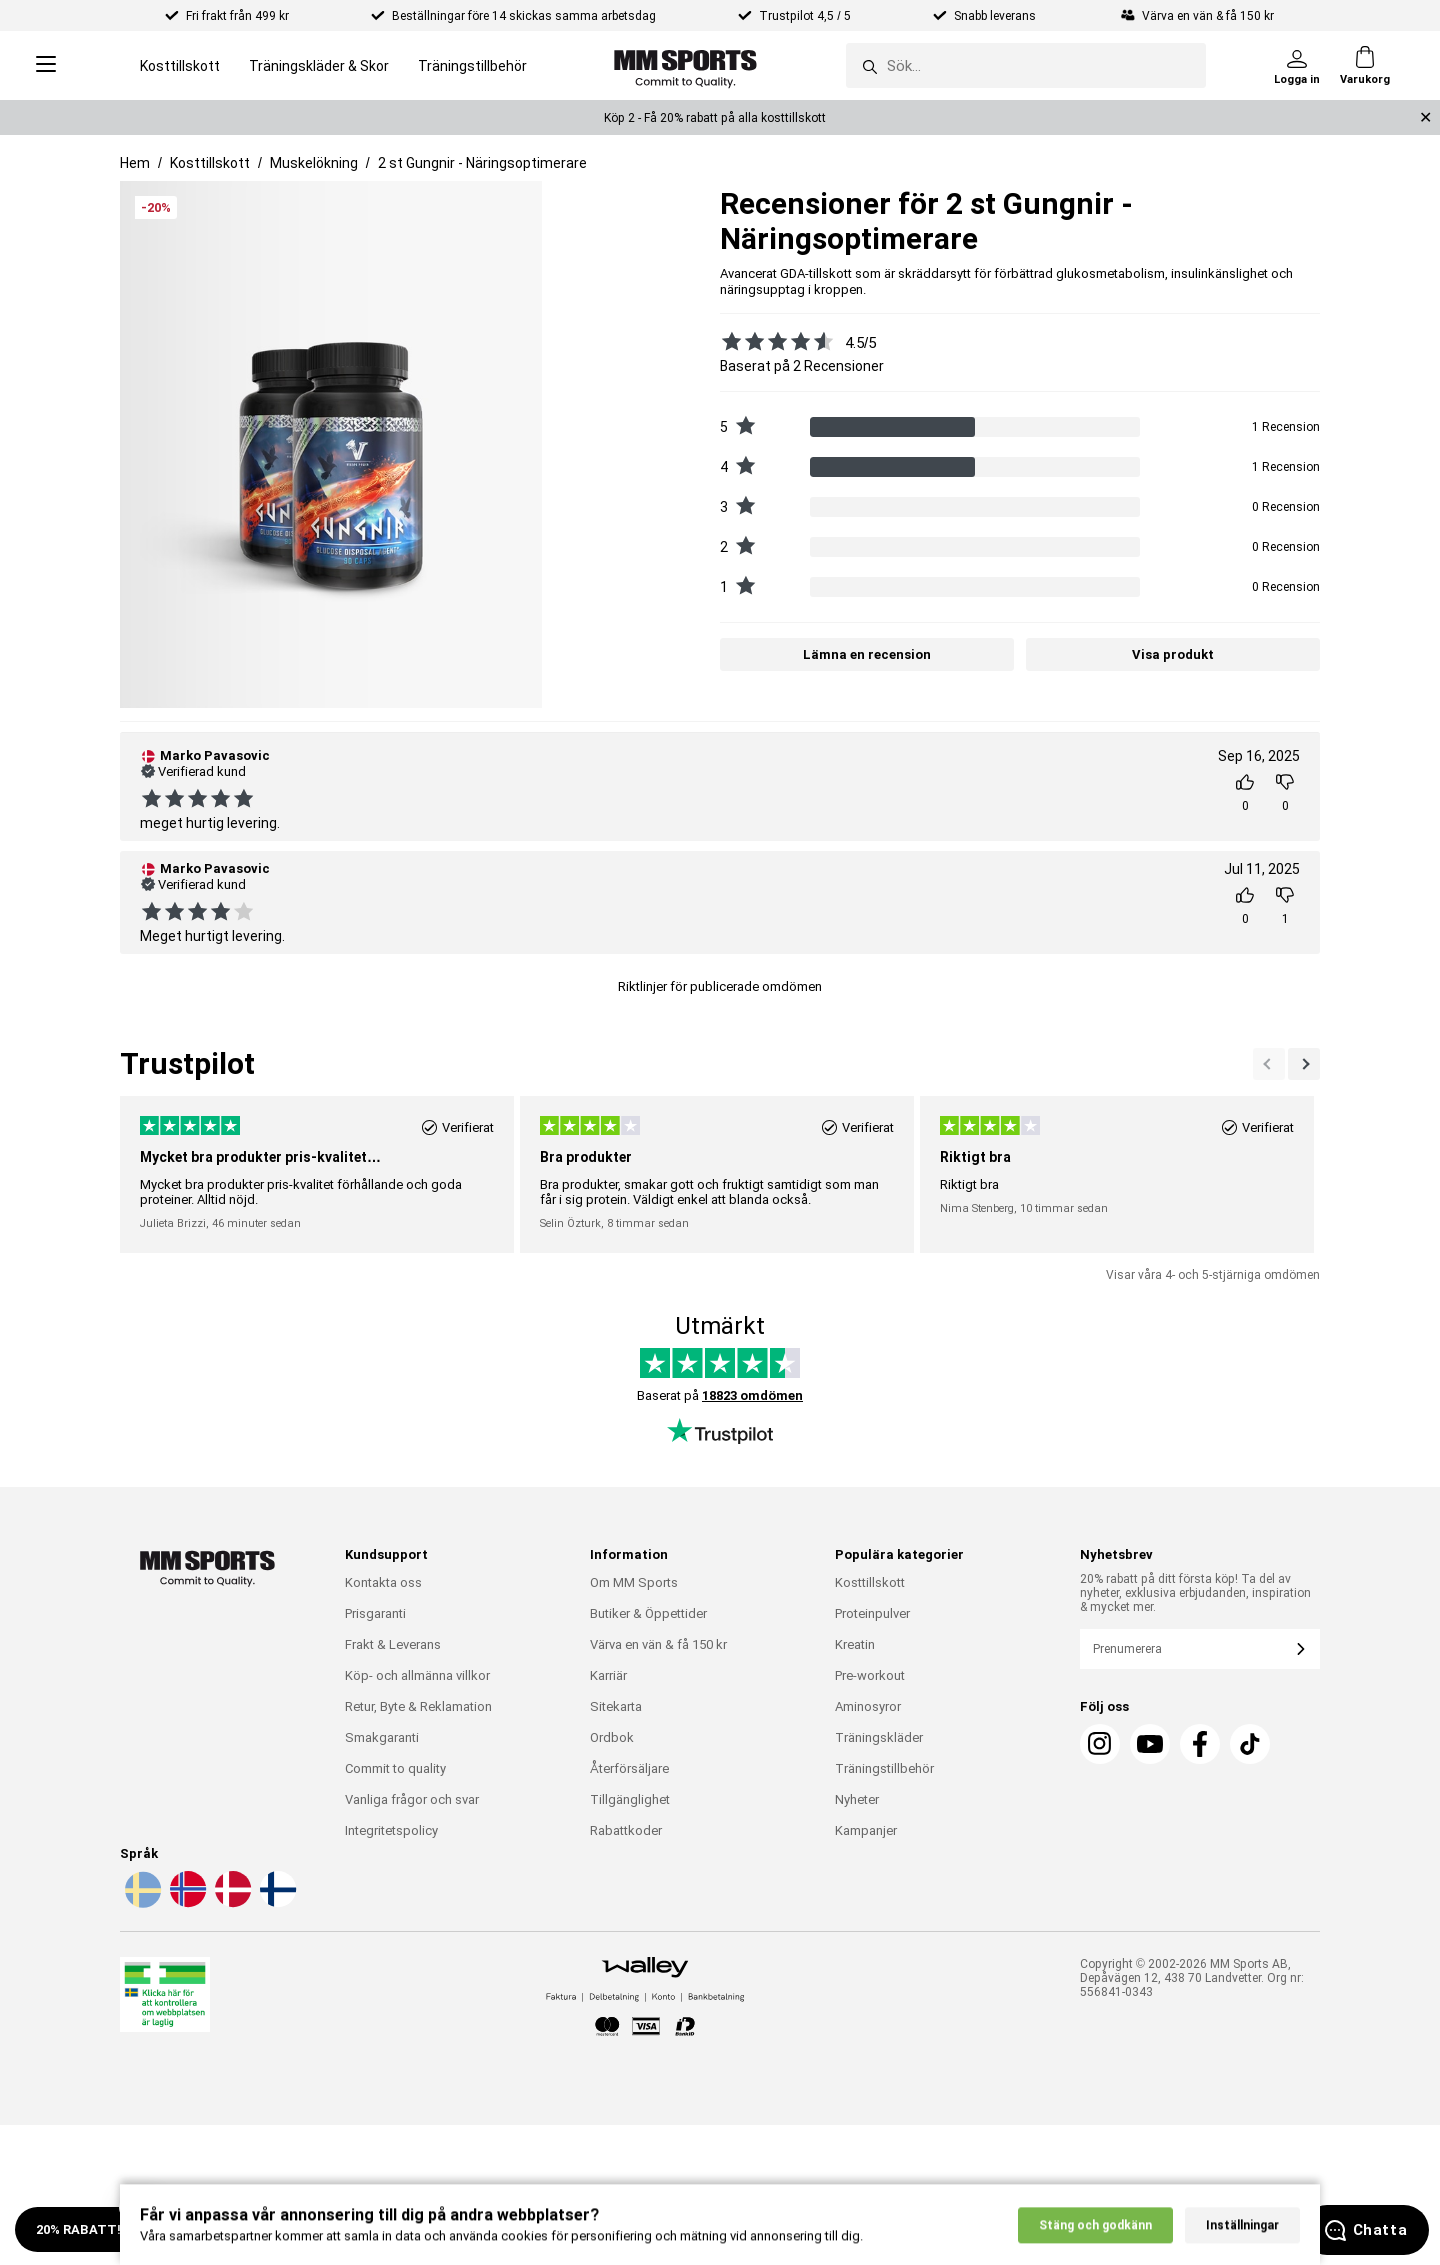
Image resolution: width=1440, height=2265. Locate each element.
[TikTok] (1250, 1744)
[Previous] (1304, 1064)
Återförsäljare (629, 1768)
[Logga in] (1297, 66)
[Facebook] (1200, 1744)
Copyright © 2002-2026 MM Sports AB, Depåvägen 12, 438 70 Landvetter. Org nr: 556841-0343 (1192, 1978)
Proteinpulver (872, 1613)
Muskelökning (314, 163)
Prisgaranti (375, 1613)
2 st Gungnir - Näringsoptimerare (482, 163)
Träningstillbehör (472, 66)
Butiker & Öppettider (648, 1613)
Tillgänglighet (630, 1799)
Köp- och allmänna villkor (417, 1675)
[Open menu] (46, 65)
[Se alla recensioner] (772, 341)
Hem (135, 163)
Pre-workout (870, 1675)
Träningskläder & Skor (319, 66)
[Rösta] (1245, 792)
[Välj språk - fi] (276, 1904)
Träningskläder (879, 1737)
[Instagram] (1100, 1744)
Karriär (608, 1675)
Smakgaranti (382, 1737)
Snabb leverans (996, 16)
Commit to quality (395, 1768)
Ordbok (612, 1737)
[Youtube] (1150, 1744)
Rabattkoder (626, 1830)
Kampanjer (866, 1830)
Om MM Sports (634, 1582)
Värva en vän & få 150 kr (658, 1644)
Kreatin (855, 1644)
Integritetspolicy (391, 1830)
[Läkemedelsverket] (165, 1998)
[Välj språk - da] (231, 1904)
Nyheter (857, 1799)
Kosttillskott (180, 66)
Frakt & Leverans (393, 1644)
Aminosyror (868, 1706)
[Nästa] (1269, 1064)
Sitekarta (616, 1706)
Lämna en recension (867, 654)
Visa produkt (1173, 654)
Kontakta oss (383, 1582)
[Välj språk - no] (186, 1904)
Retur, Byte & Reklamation (418, 1706)
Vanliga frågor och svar (412, 1799)
